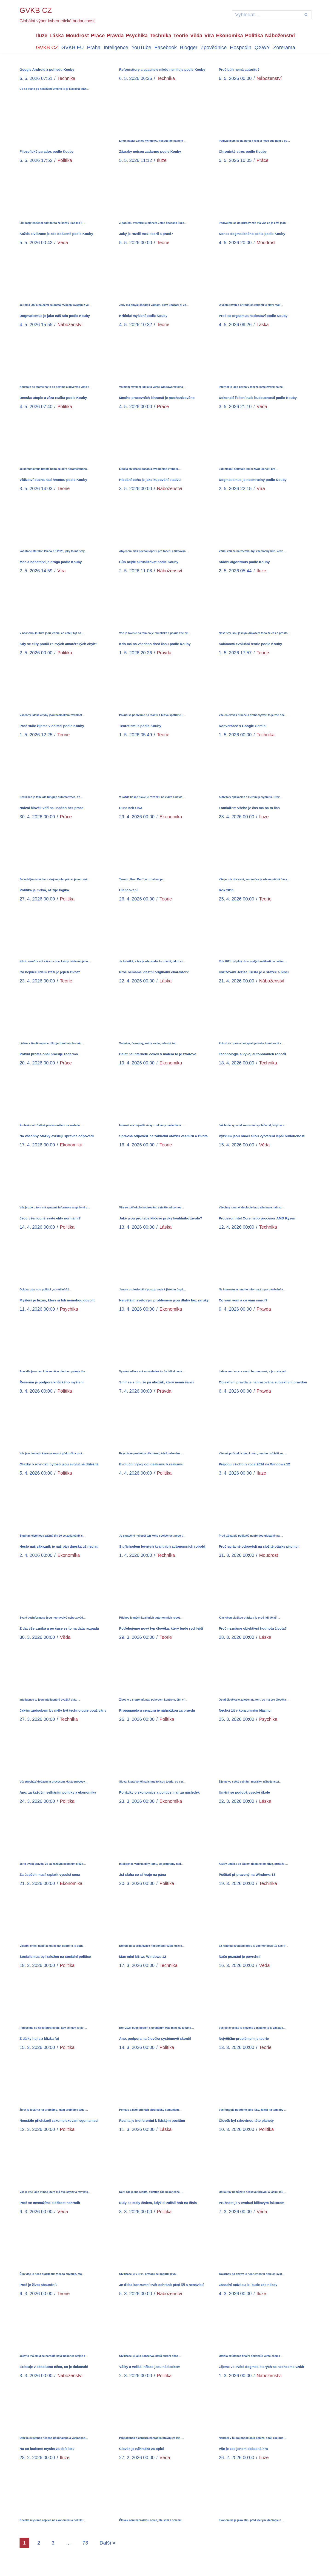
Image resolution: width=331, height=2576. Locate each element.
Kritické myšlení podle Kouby (143, 316)
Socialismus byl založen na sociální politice (55, 1956)
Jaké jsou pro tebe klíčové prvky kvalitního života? (160, 1218)
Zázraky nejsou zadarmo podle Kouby (150, 151)
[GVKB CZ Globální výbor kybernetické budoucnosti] (57, 14)
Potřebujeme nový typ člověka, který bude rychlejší (161, 1628)
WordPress (66, 2569)
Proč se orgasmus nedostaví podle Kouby (253, 316)
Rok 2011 (226, 890)
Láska (56, 35)
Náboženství (280, 35)
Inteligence (116, 47)
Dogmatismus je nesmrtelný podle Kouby (253, 480)
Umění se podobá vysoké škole (244, 1792)
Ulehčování (128, 890)
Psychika (137, 35)
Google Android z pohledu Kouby (47, 69)
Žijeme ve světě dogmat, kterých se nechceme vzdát (261, 2367)
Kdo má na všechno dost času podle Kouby (155, 644)
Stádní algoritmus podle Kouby (244, 562)
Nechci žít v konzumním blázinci (245, 1710)
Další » (107, 2543)
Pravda (115, 35)
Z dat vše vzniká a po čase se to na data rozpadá (59, 1628)
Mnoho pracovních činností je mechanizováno (156, 398)
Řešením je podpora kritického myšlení (51, 1382)
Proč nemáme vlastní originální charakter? (154, 972)
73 (85, 2543)
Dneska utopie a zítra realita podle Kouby (53, 398)
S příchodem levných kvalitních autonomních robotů (162, 1546)
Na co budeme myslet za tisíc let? (47, 2449)
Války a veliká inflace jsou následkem (149, 2367)
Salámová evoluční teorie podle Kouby (250, 644)
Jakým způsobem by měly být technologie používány (63, 1710)
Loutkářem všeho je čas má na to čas (249, 808)
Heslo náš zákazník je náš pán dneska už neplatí (59, 1546)
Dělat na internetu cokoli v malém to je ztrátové (157, 1054)
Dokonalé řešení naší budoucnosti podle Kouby (258, 398)
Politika (254, 35)
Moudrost (77, 35)
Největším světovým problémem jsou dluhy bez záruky (163, 1300)
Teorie (180, 35)
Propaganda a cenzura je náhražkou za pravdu (157, 1710)
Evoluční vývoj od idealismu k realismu (151, 1464)
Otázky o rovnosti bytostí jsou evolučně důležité (59, 1464)
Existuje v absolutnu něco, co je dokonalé (54, 2367)
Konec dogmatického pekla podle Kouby (252, 234)
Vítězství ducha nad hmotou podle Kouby (53, 480)
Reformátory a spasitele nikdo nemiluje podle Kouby (162, 69)
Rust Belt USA (131, 808)
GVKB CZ (47, 47)
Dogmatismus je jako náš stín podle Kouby (55, 316)
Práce (98, 35)
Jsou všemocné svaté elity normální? (50, 1218)
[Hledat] (266, 14)
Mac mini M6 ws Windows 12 (142, 1956)
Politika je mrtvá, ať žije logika (44, 890)
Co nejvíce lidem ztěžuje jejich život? (50, 972)
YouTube (141, 47)
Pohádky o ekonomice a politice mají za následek (159, 1792)
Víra (209, 35)
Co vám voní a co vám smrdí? (243, 1300)
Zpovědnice (214, 47)
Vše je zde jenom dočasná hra (243, 2449)
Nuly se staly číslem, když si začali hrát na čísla (158, 2203)
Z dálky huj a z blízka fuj (39, 2038)
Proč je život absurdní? (38, 2285)
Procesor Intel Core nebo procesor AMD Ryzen (257, 1218)
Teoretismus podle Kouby (140, 726)
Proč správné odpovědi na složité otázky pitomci (259, 1546)
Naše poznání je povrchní (239, 1956)
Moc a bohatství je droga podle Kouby (51, 562)
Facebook (165, 47)
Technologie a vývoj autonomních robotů (252, 1054)
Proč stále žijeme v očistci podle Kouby (52, 726)
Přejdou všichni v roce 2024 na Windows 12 (254, 1464)
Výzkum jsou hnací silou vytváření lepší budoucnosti (262, 1136)
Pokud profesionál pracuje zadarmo (49, 1054)
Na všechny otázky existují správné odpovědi (57, 1136)
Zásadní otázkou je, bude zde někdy (248, 2285)
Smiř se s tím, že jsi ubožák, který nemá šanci (156, 1382)
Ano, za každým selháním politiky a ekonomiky (58, 1792)
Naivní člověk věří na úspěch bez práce (51, 808)
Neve (25, 2569)
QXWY (262, 47)
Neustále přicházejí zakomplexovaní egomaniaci (59, 2120)
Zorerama (284, 47)
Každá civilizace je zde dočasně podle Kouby (56, 234)
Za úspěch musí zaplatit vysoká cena (50, 1874)
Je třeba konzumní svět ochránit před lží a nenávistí (161, 2285)
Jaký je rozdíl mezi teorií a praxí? (146, 234)
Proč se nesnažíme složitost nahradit (50, 2203)
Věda (196, 35)
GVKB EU (72, 47)
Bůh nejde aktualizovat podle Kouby (148, 562)
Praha (94, 47)
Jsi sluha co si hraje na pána (142, 1874)
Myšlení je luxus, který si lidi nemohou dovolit (57, 1300)
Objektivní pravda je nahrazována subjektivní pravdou (263, 1382)
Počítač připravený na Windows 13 (247, 1874)
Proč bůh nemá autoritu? (239, 69)
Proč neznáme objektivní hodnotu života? (253, 1628)
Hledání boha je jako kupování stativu (150, 480)
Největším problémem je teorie (244, 2038)
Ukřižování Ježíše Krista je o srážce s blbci (254, 972)
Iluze (41, 35)
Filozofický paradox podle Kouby (47, 151)
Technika (160, 35)
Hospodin (240, 47)
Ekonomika (229, 35)
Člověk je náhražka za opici (141, 2449)
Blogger (188, 47)
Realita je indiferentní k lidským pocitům (152, 2120)
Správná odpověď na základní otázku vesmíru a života (163, 1136)
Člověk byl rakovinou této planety (246, 2120)
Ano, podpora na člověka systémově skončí (155, 2038)
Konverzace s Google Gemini (243, 726)
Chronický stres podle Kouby (243, 151)
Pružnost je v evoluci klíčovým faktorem (251, 2203)
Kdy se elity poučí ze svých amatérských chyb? (58, 644)
